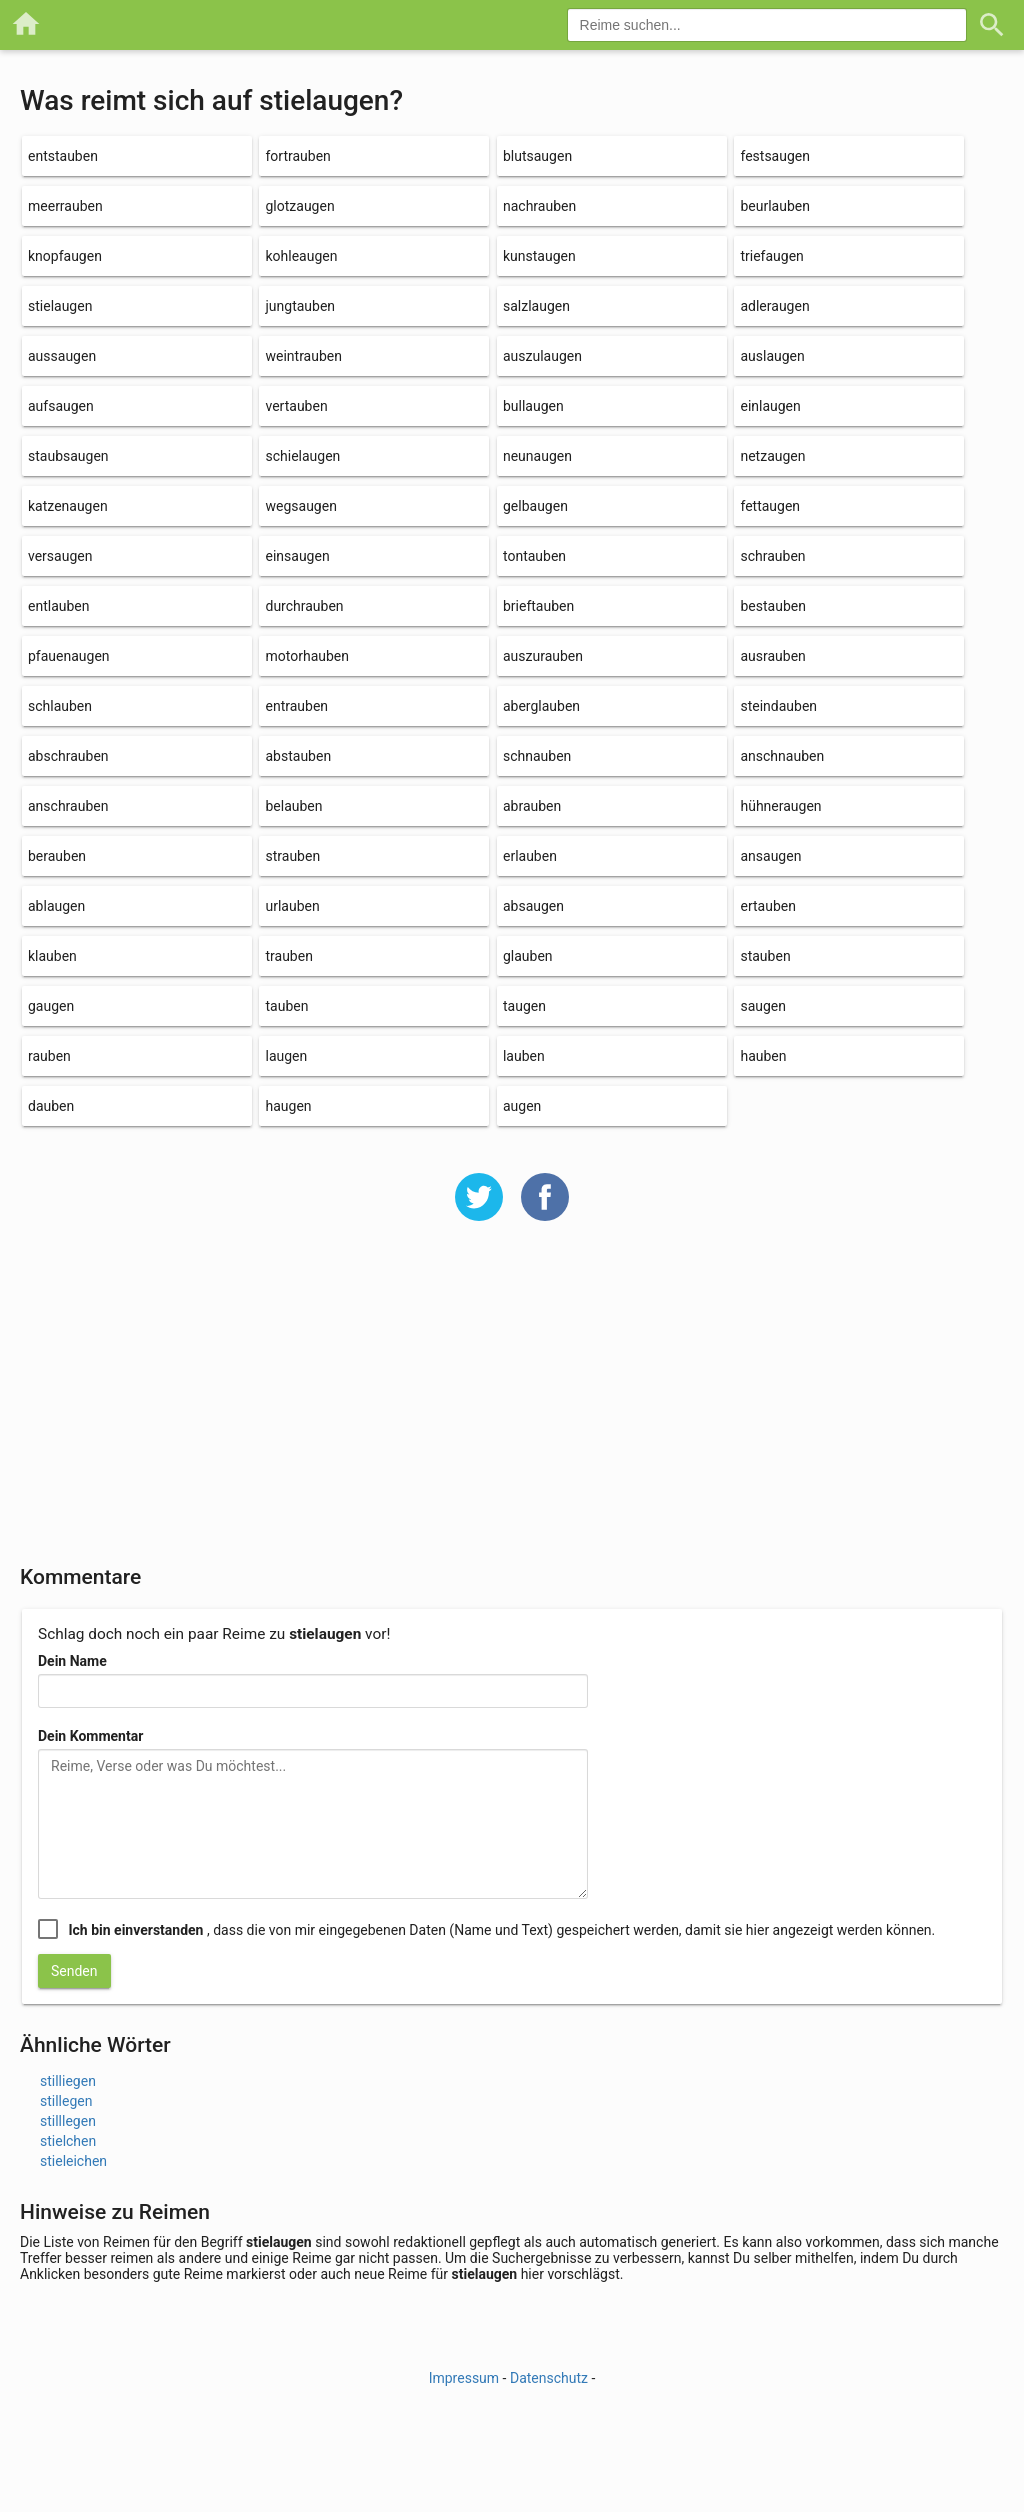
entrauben (296, 706)
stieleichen (73, 2161)
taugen (524, 1006)
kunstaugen (539, 256)
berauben (57, 856)
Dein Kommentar (90, 1736)
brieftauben (538, 606)
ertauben (767, 906)
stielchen (68, 2141)
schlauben (60, 706)
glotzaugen (299, 206)
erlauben (530, 856)
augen (522, 1106)
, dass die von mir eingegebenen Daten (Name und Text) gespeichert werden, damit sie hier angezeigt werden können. (501, 1930)
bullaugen (533, 406)
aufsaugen (61, 406)
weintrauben (303, 356)
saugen (763, 1006)
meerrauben (65, 206)
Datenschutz (549, 2378)
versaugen (60, 556)
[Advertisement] (512, 1406)
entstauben (63, 156)
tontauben (534, 556)
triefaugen (771, 256)
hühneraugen (780, 806)
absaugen (533, 906)
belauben (293, 806)
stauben (765, 956)
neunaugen (537, 456)
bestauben (772, 606)
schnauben (537, 756)
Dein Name (72, 1661)
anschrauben (68, 806)
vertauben (296, 406)
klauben (52, 956)
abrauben (532, 806)
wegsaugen (300, 506)
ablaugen (56, 906)
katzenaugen (68, 506)
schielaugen (302, 456)
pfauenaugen (69, 656)
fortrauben (297, 156)
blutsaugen (537, 156)
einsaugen (297, 556)
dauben (51, 1106)
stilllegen (68, 2121)
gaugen (51, 1006)
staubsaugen (68, 456)
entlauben (59, 606)
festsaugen (775, 156)
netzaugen (772, 456)
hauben (763, 1056)
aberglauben (541, 706)
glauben (528, 956)
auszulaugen (542, 356)
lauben (524, 1056)
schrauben (772, 556)
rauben (49, 1056)
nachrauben (539, 206)
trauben (288, 956)
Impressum (464, 2378)
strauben (292, 856)
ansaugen (770, 856)
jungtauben (300, 306)
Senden (74, 1971)
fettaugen (770, 506)
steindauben (778, 706)
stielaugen (60, 306)
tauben (286, 1006)
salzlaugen (536, 306)
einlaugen (770, 406)
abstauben (298, 756)
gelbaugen (535, 506)
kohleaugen (301, 256)
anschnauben (782, 756)
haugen (288, 1106)
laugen (286, 1056)
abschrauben (68, 756)
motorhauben (307, 656)
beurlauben (775, 206)
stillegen (66, 2101)
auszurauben (543, 656)
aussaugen (62, 356)
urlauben (292, 906)
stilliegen (68, 2081)
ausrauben (772, 656)
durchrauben (304, 606)
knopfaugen (65, 256)
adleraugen (774, 306)
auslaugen (772, 356)
